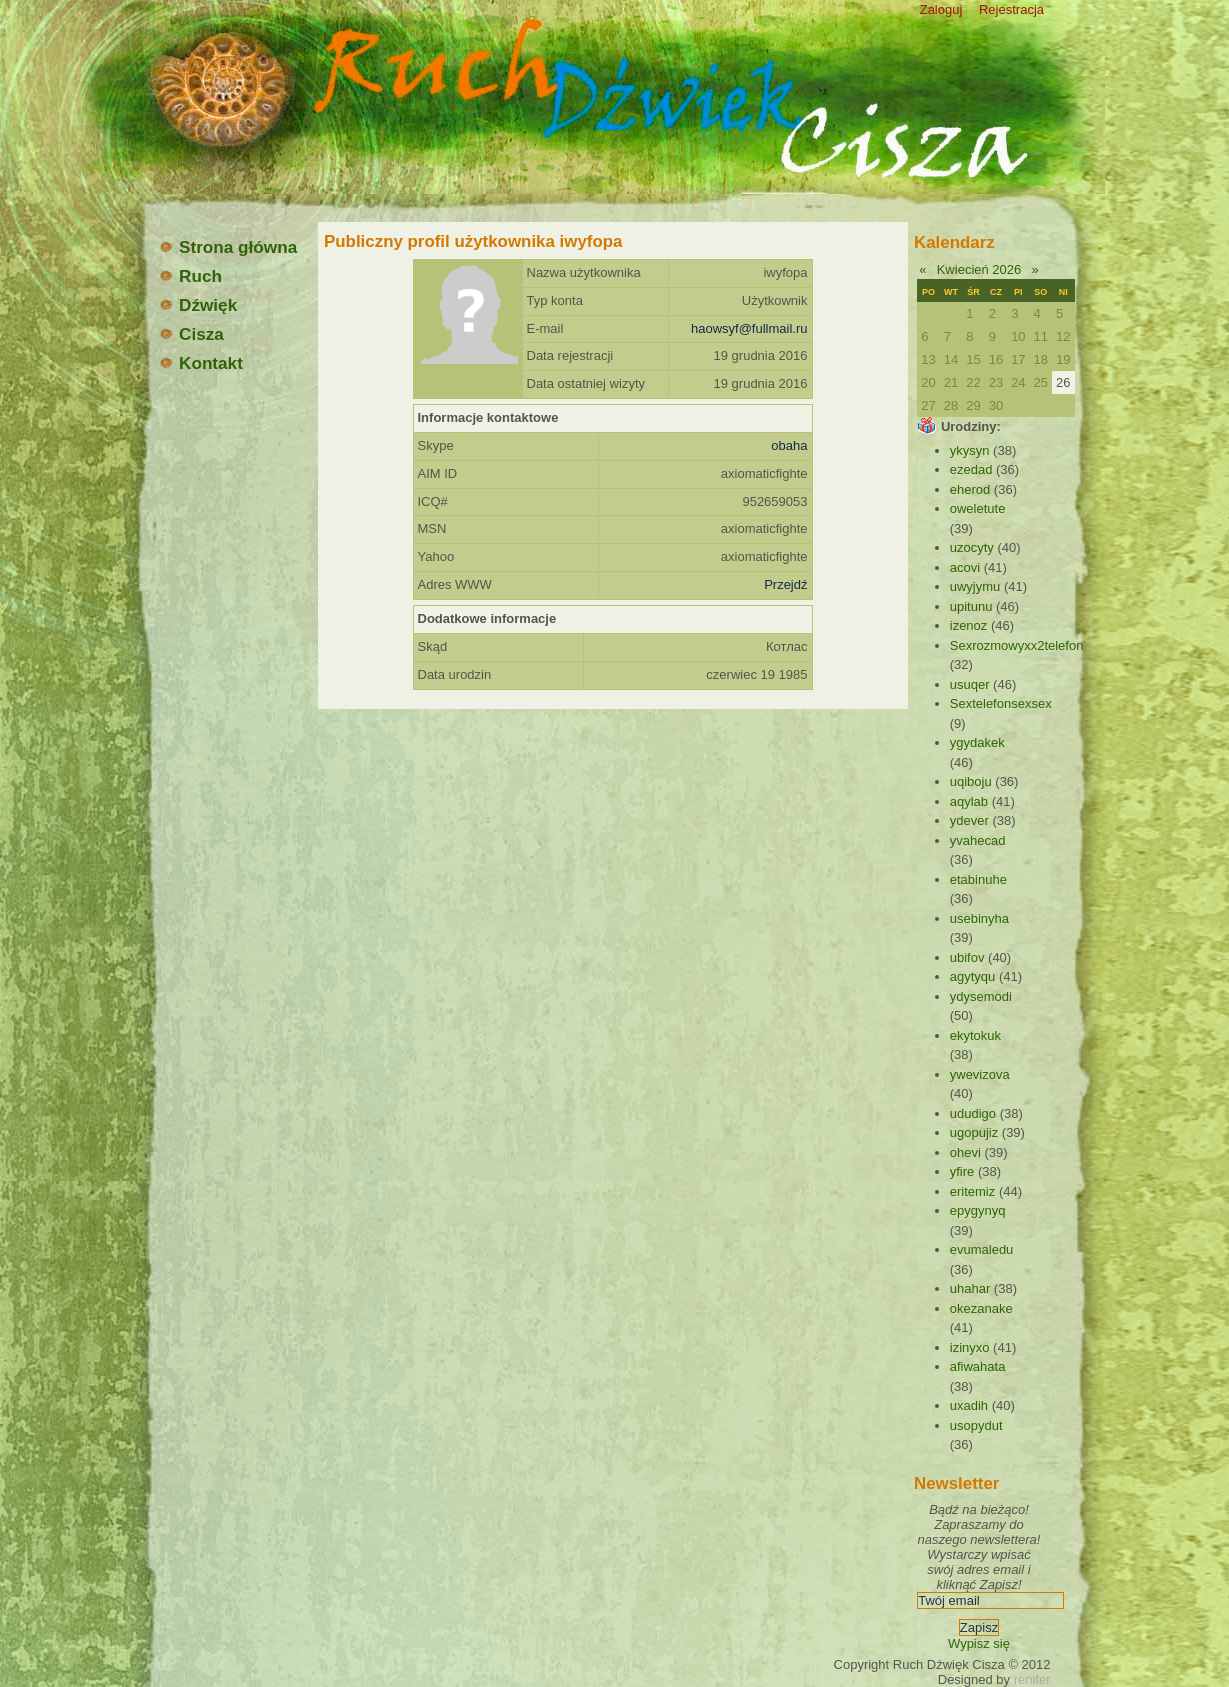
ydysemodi (981, 996)
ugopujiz (974, 1132)
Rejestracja (1011, 9)
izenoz (969, 625)
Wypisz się (979, 1643)
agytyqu (973, 976)
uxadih (969, 1405)
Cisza (191, 334)
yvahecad (978, 840)
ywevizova (980, 1074)
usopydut (976, 1425)
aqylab (969, 801)
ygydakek (977, 742)
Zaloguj (941, 9)
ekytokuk (975, 1035)
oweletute (978, 508)
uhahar (970, 1288)
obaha (789, 445)
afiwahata (978, 1366)
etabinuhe (978, 879)
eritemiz (973, 1191)
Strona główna (227, 247)
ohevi (965, 1152)
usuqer (970, 684)
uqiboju (971, 781)
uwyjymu (975, 586)
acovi (965, 567)
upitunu (971, 606)
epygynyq (978, 1210)
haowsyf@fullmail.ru (749, 328)
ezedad (971, 469)
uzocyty (972, 547)
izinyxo (970, 1347)
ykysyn (970, 450)
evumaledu (982, 1249)
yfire (962, 1171)
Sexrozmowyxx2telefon (1017, 645)
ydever (969, 820)
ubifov (967, 957)
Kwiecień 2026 (979, 269)
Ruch (190, 276)
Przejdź (785, 584)
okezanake (981, 1308)
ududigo (973, 1113)
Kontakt (200, 363)
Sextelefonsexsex (1001, 703)
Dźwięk (197, 305)
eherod (970, 489)
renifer (1032, 1679)
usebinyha (979, 918)
